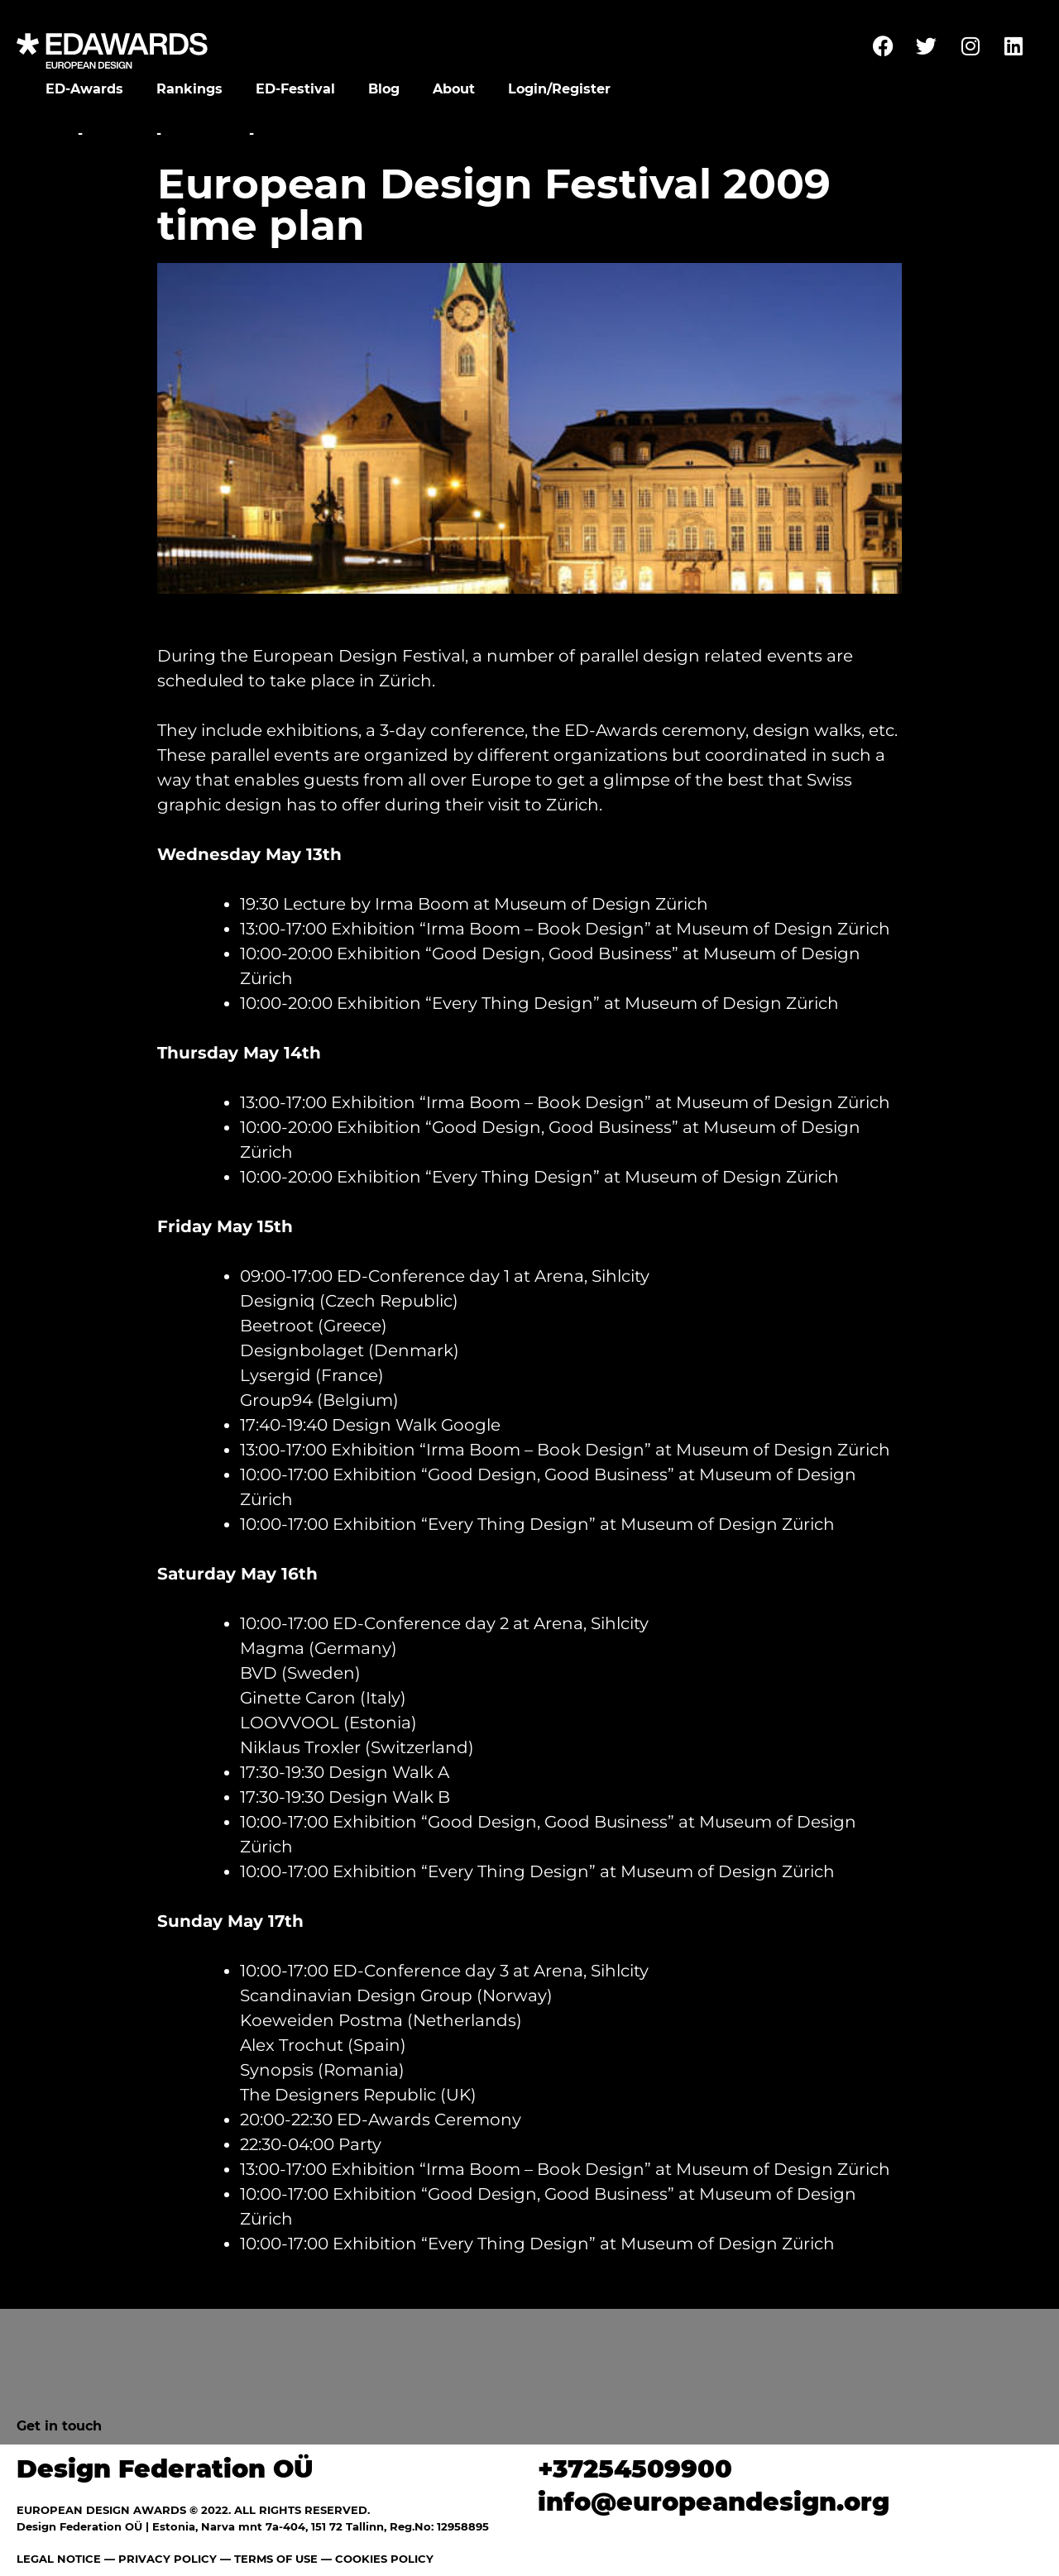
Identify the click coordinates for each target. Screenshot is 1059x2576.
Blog (384, 89)
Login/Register (559, 89)
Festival (119, 133)
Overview (205, 133)
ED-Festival (295, 89)
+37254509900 (635, 2469)
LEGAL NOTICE (59, 2558)
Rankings (189, 89)
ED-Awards (84, 89)
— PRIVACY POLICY (159, 2558)
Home (52, 133)
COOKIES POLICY (384, 2558)
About (454, 89)
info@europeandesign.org (713, 2502)
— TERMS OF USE (269, 2558)
